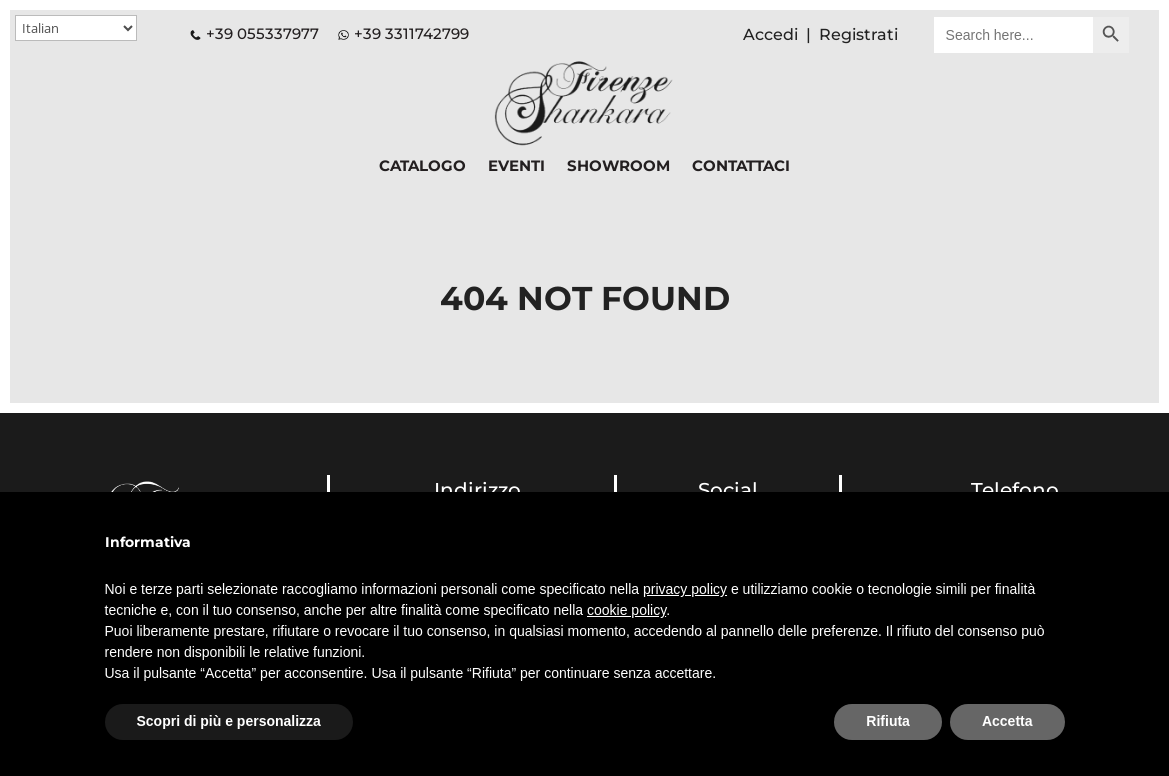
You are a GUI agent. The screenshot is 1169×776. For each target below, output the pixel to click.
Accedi (770, 34)
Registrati (858, 34)
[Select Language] (76, 28)
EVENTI (516, 167)
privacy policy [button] (685, 589)
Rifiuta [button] (888, 721)
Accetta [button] (1007, 721)
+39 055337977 (254, 33)
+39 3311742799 (411, 33)
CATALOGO (422, 167)
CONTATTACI (741, 167)
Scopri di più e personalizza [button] (229, 721)
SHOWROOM (618, 167)
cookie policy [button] (626, 610)
